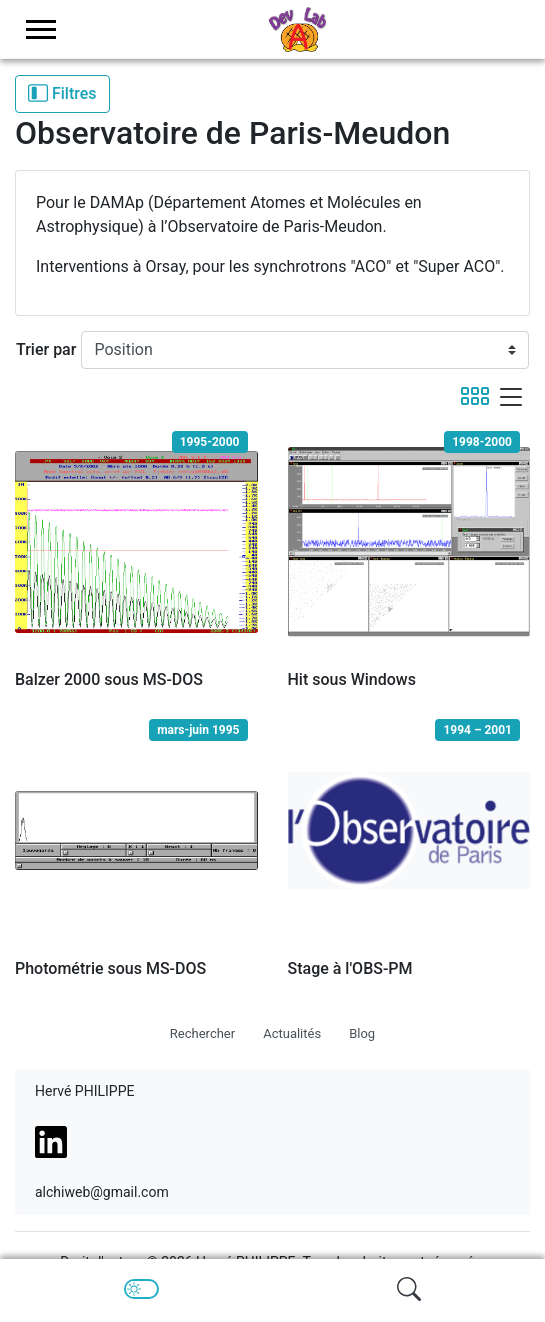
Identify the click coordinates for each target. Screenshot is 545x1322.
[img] (409, 1289)
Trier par (46, 349)
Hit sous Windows (352, 679)
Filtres (62, 93)
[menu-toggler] (41, 29)
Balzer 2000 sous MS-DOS (109, 679)
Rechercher (202, 1033)
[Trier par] (305, 350)
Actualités (292, 1033)
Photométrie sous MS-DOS (110, 968)
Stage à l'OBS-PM (350, 968)
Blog (362, 1033)
